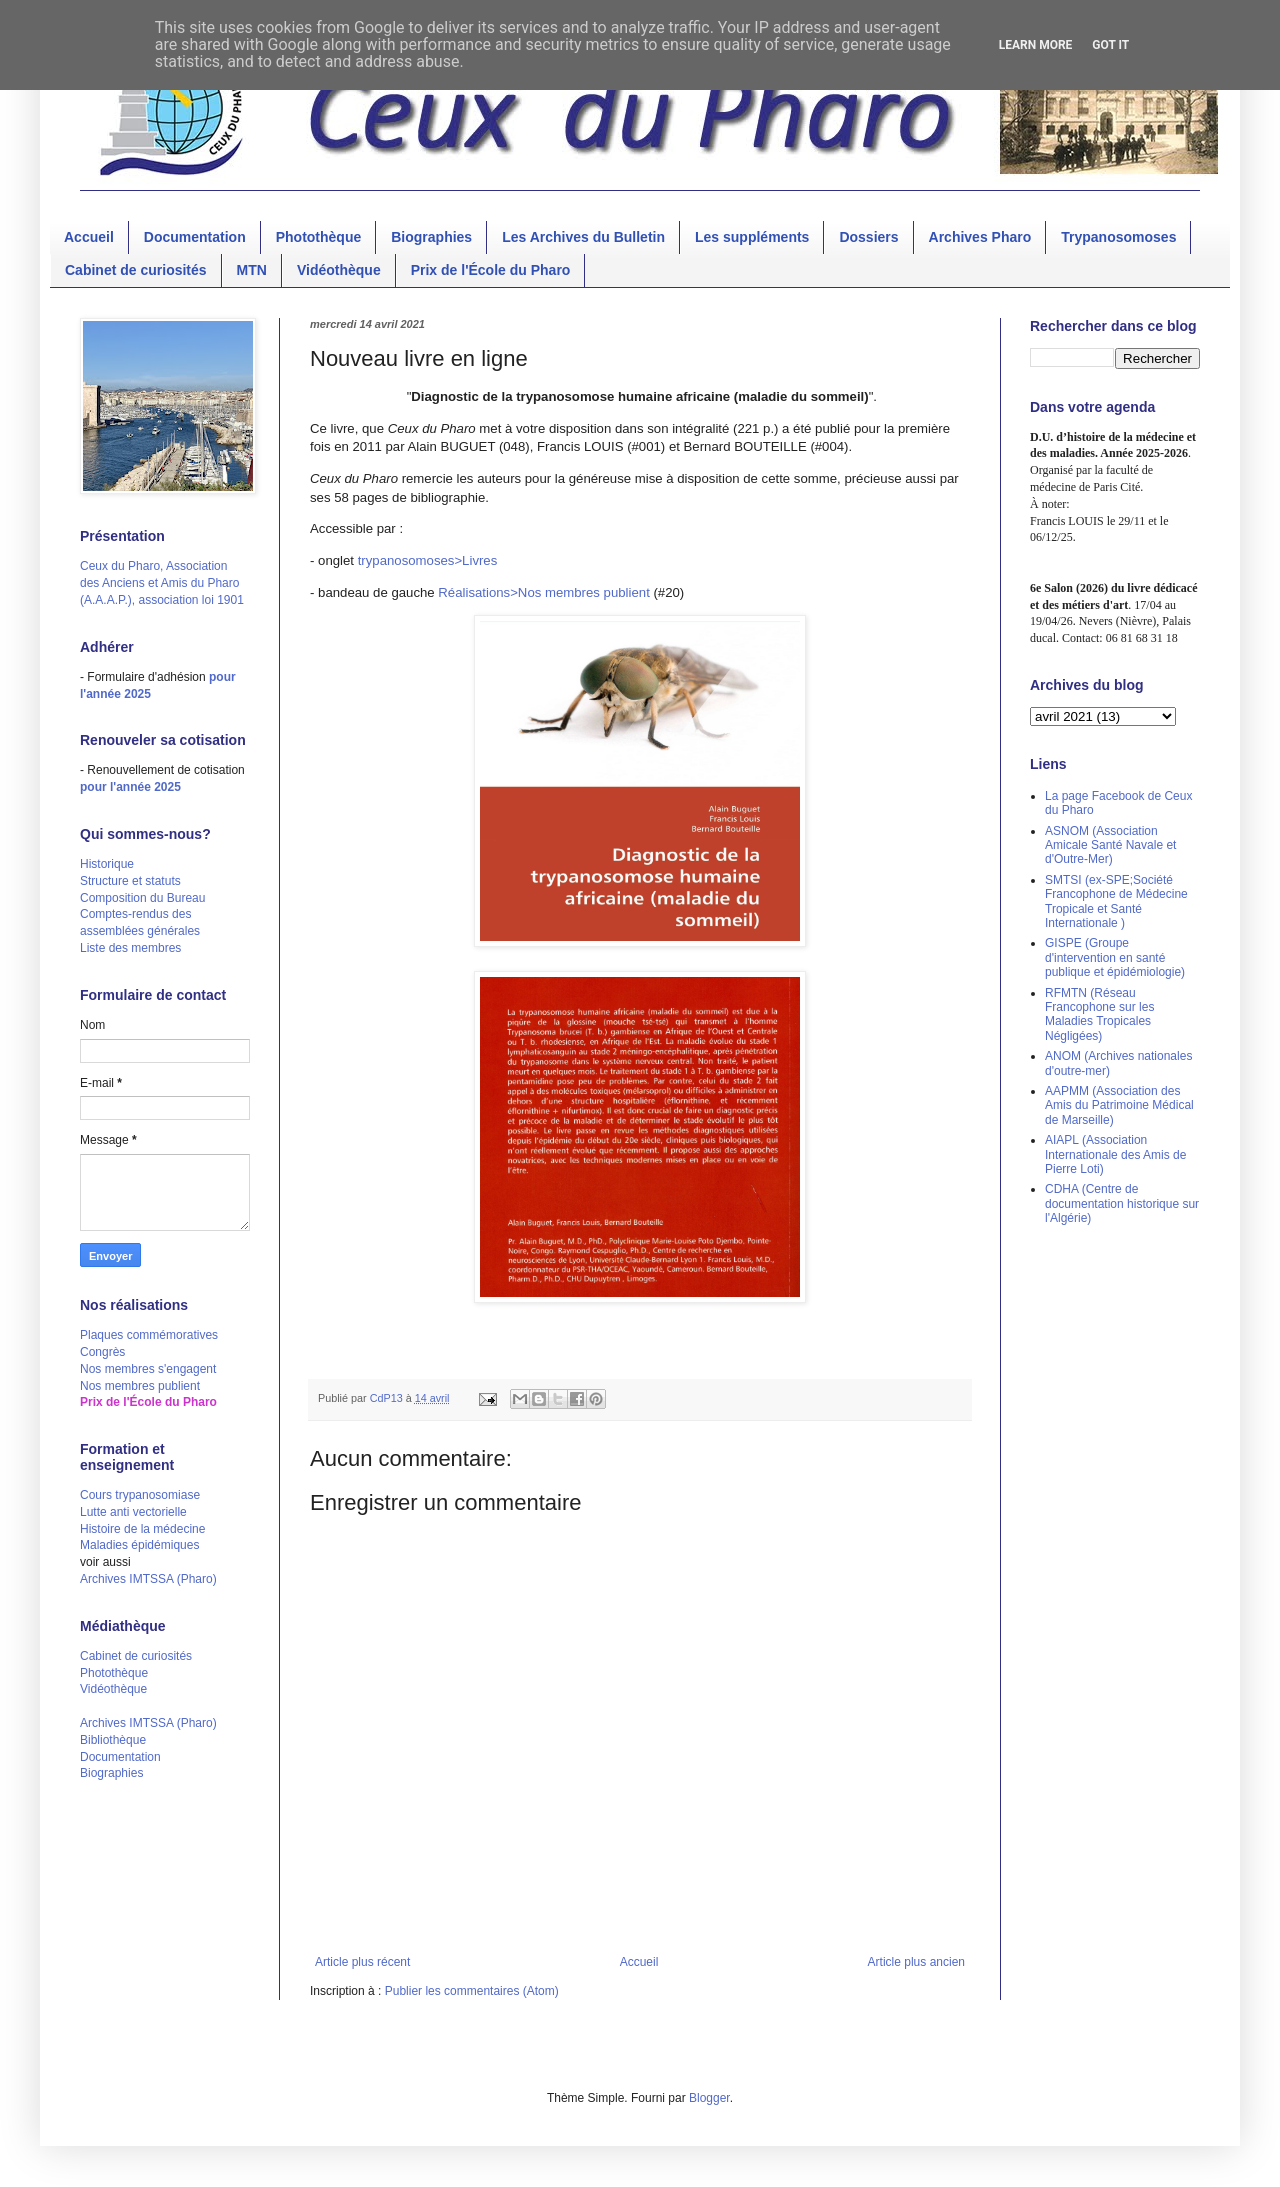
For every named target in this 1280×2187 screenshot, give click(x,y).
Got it (1110, 45)
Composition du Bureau (142, 898)
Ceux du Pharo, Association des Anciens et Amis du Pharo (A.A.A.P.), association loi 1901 (162, 583)
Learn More (1036, 45)
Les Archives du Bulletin (583, 237)
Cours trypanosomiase (140, 1495)
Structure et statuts (130, 881)
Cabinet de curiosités (136, 270)
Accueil (89, 237)
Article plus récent (362, 1962)
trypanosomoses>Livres (428, 560)
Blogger (709, 2098)
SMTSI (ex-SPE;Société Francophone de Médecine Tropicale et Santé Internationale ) (1116, 901)
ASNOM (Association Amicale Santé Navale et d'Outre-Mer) (1110, 845)
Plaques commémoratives (149, 1335)
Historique (107, 864)
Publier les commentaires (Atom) (472, 1991)
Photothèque (319, 237)
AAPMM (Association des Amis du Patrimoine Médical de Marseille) (1119, 1105)
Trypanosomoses (1118, 237)
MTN (252, 270)
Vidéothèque (339, 270)
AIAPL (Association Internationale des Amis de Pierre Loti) (1115, 1154)
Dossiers (868, 237)
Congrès (102, 1352)
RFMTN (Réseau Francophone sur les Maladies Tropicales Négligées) (1099, 1014)
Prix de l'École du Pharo (491, 270)
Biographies (431, 237)
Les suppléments (752, 237)
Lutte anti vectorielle (133, 1512)
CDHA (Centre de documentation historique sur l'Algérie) (1122, 1203)
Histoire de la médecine (142, 1529)
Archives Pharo (980, 237)
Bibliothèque (113, 1740)
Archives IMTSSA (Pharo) (148, 1579)
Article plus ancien (916, 1962)
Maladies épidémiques (139, 1545)
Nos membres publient (140, 1386)
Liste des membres (130, 948)
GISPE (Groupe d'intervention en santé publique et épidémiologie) (1115, 957)
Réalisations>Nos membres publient (543, 592)
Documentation (195, 237)
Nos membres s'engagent (148, 1369)
